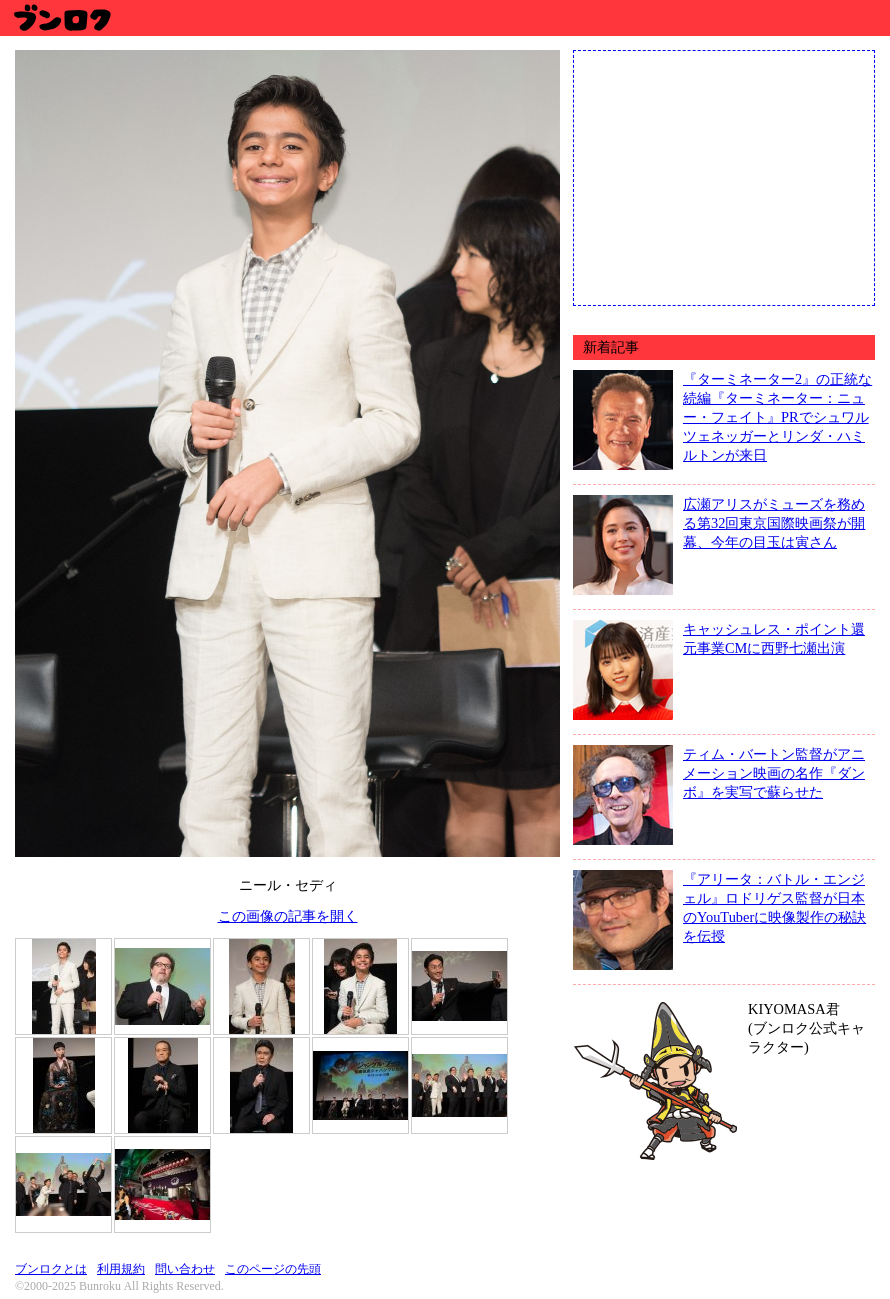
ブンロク (61, 17)
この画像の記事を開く (288, 916)
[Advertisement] (724, 176)
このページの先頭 (273, 1269)
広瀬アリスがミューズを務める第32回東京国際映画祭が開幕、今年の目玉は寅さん (774, 523)
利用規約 (121, 1269)
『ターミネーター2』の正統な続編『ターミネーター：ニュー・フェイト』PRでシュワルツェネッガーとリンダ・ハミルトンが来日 (777, 417)
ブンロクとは (51, 1269)
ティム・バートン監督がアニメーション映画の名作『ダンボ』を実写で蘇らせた (774, 773)
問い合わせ (185, 1269)
